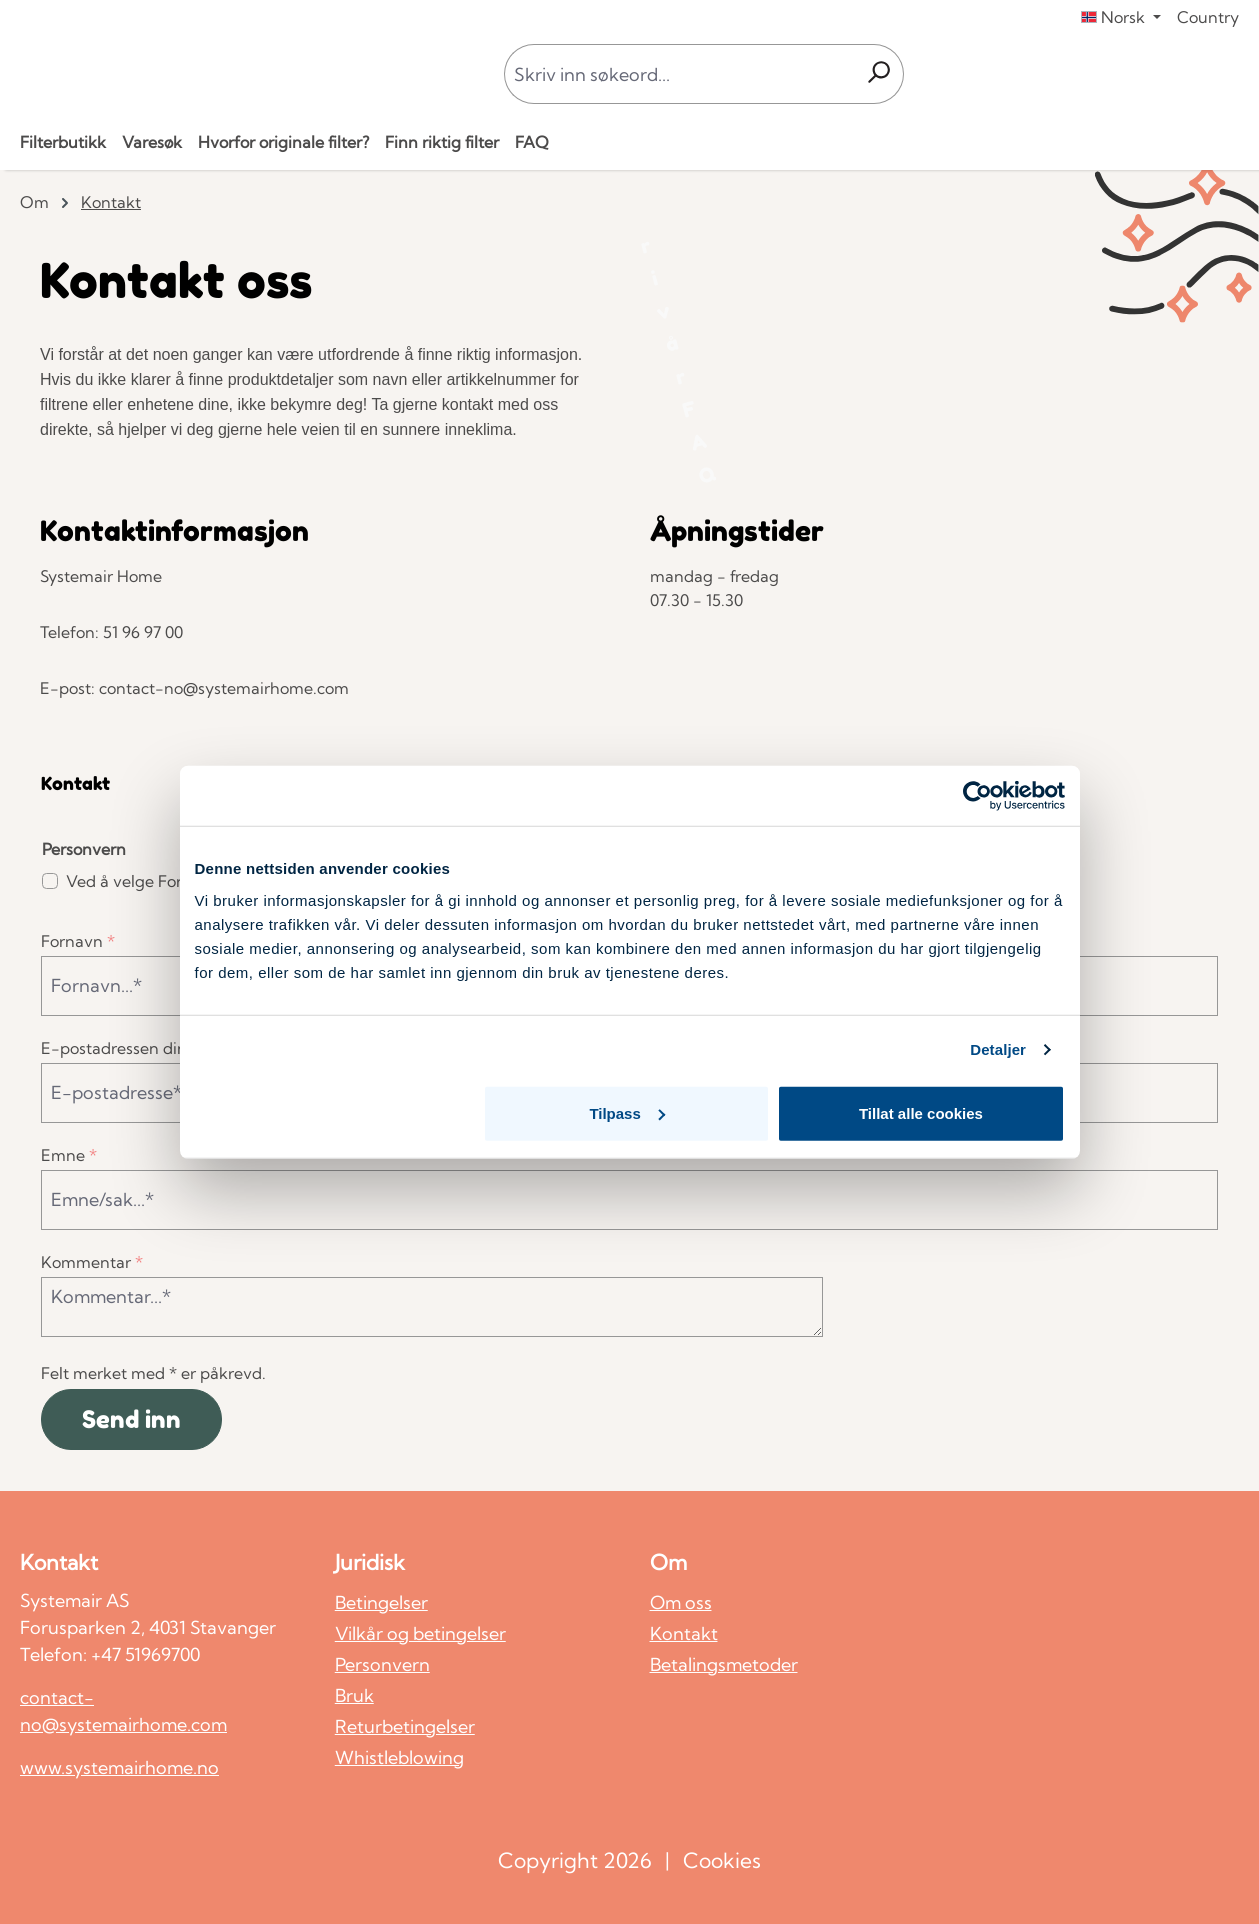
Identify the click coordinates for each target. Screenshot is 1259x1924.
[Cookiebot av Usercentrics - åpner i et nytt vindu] (977, 796)
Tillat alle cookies (921, 1112)
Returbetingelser (405, 1726)
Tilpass (626, 1112)
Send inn (131, 1419)
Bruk (354, 1695)
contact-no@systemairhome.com (123, 1711)
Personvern (382, 1664)
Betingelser (381, 1602)
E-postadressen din (120, 1048)
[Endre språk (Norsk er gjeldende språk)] (1121, 17)
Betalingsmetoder (724, 1664)
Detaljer (998, 1049)
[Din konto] (1200, 74)
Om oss (681, 1602)
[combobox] (679, 74)
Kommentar (92, 1262)
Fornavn (78, 941)
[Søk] (878, 74)
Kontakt (684, 1633)
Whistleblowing (399, 1757)
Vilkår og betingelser (420, 1633)
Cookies (722, 1860)
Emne (69, 1155)
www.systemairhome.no (119, 1767)
